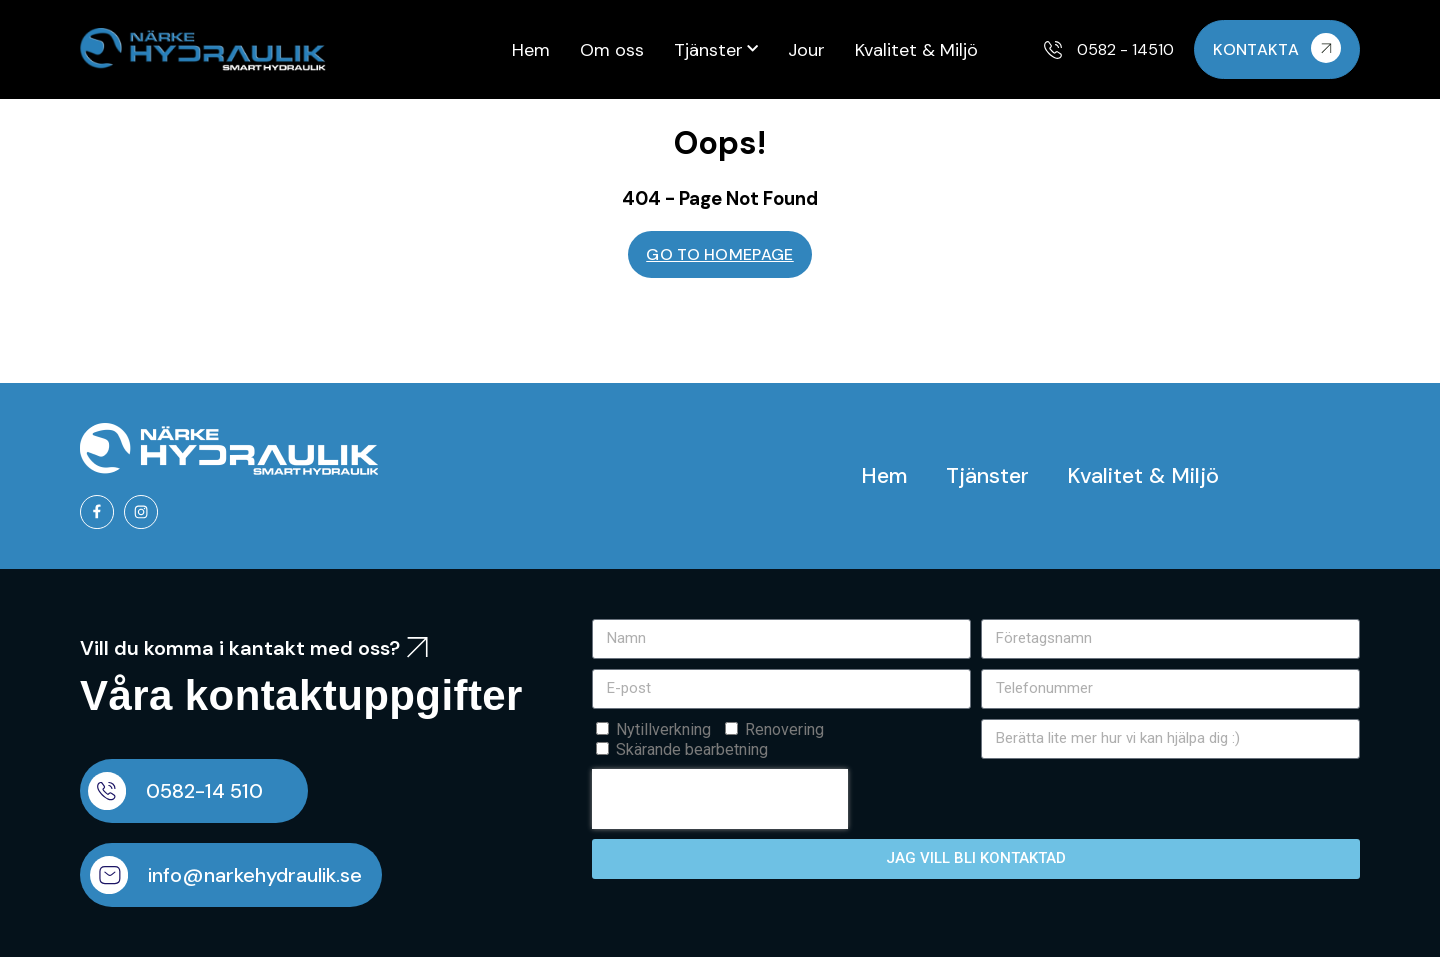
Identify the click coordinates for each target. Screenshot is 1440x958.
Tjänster (716, 49)
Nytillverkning (663, 730)
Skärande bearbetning (692, 750)
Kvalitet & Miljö (916, 50)
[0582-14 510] (108, 792)
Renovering (784, 730)
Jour (806, 50)
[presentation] (720, 800)
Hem (531, 50)
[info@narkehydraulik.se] (110, 876)
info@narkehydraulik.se (257, 876)
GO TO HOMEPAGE (719, 254)
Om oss (612, 50)
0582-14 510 (206, 792)
